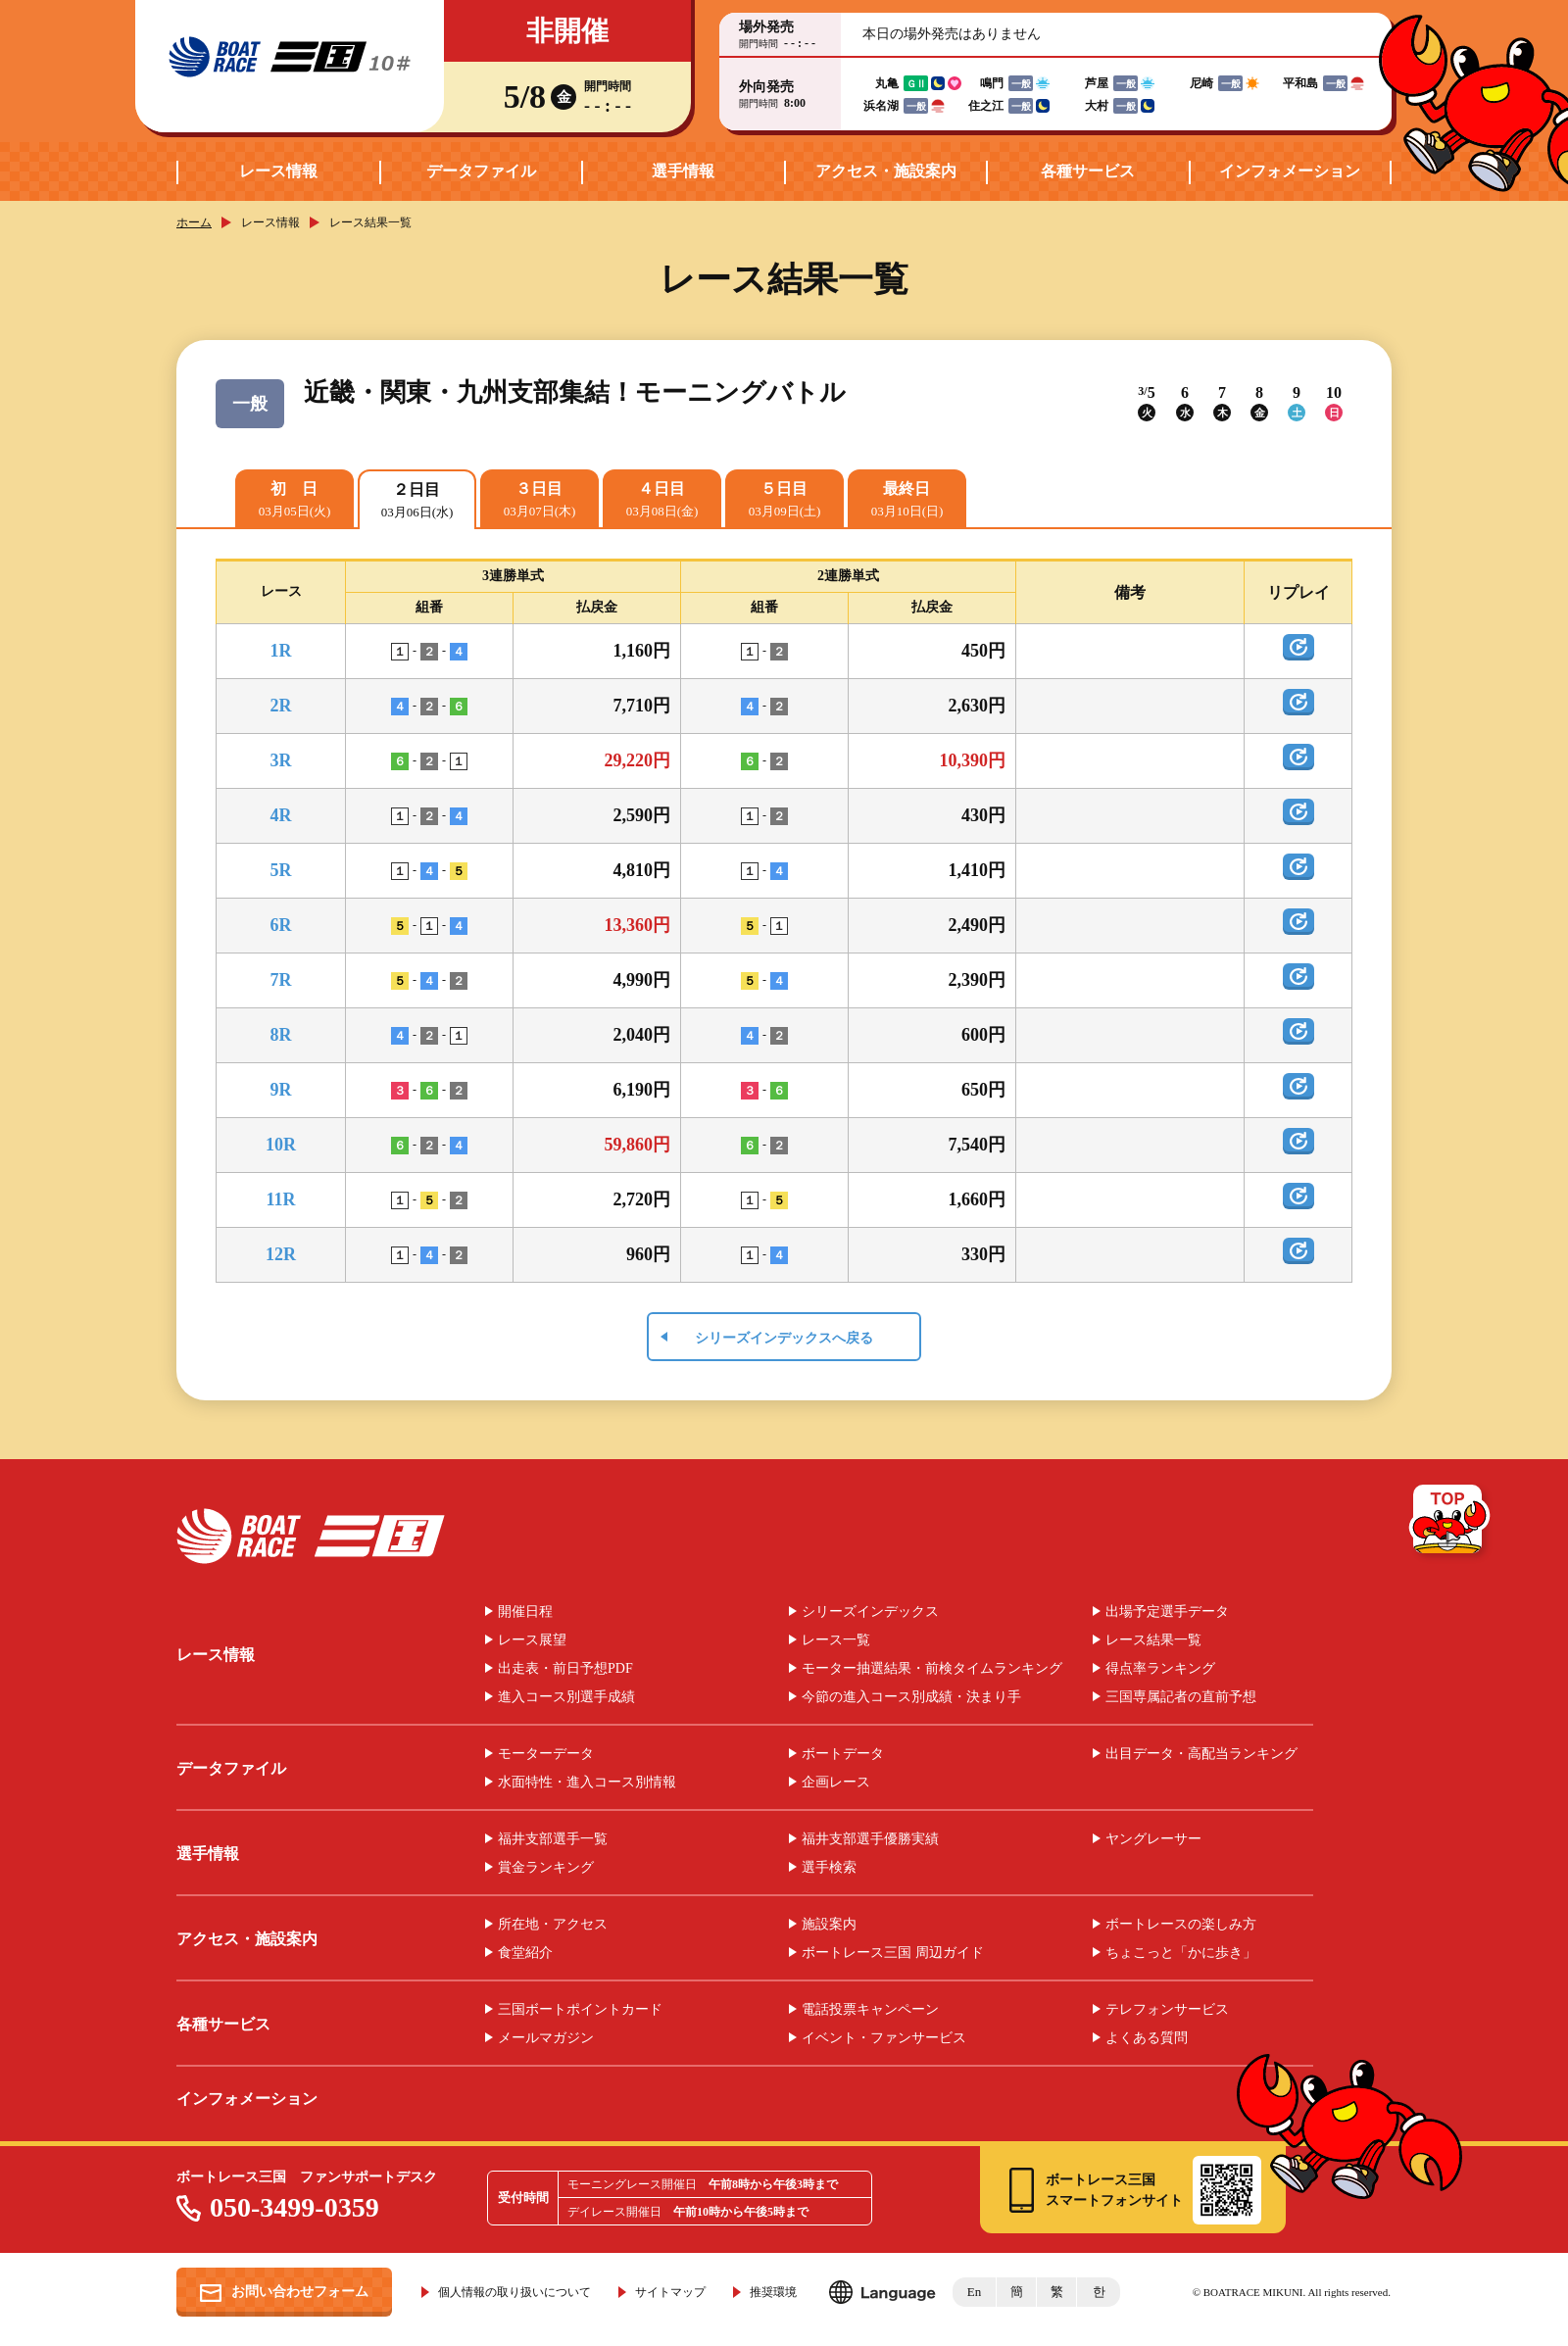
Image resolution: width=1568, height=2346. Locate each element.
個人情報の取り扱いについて (514, 2292)
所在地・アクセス (553, 1924)
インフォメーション (1289, 171)
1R (281, 650)
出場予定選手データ (1167, 1612)
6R (281, 925)
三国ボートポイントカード (580, 2010)
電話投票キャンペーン (870, 2010)
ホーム (194, 222)
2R (281, 705)
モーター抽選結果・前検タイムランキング (932, 1669)
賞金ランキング (546, 1868)
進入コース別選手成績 (566, 1697)
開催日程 (525, 1612)
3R (281, 760)
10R (281, 1144)
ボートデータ (843, 1754)
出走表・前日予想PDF (565, 1669)
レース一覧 (836, 1640)
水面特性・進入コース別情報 (587, 1782)
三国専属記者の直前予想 (1180, 1697)
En (974, 2291)
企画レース (836, 1782)
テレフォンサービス (1167, 2010)
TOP (1450, 1523)
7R (281, 980)
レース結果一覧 (1153, 1640)
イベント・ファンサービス (884, 2038)
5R (281, 870)
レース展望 (532, 1640)
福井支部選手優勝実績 (870, 1839)
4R (281, 815)
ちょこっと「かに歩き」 (1180, 1953)
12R (281, 1254)
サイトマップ (670, 2292)
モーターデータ (546, 1754)
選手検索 (829, 1868)
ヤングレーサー (1153, 1839)
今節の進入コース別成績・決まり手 (911, 1697)
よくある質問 (1146, 2038)
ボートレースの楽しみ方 (1180, 1924)
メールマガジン (546, 2038)
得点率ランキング (1160, 1669)
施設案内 (829, 1924)
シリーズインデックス (870, 1612)
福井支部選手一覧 (553, 1839)
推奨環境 (773, 2292)
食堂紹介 (525, 1953)
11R (280, 1199)
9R (281, 1090)
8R (281, 1035)
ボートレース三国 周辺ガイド (893, 1953)
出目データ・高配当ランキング (1201, 1754)
